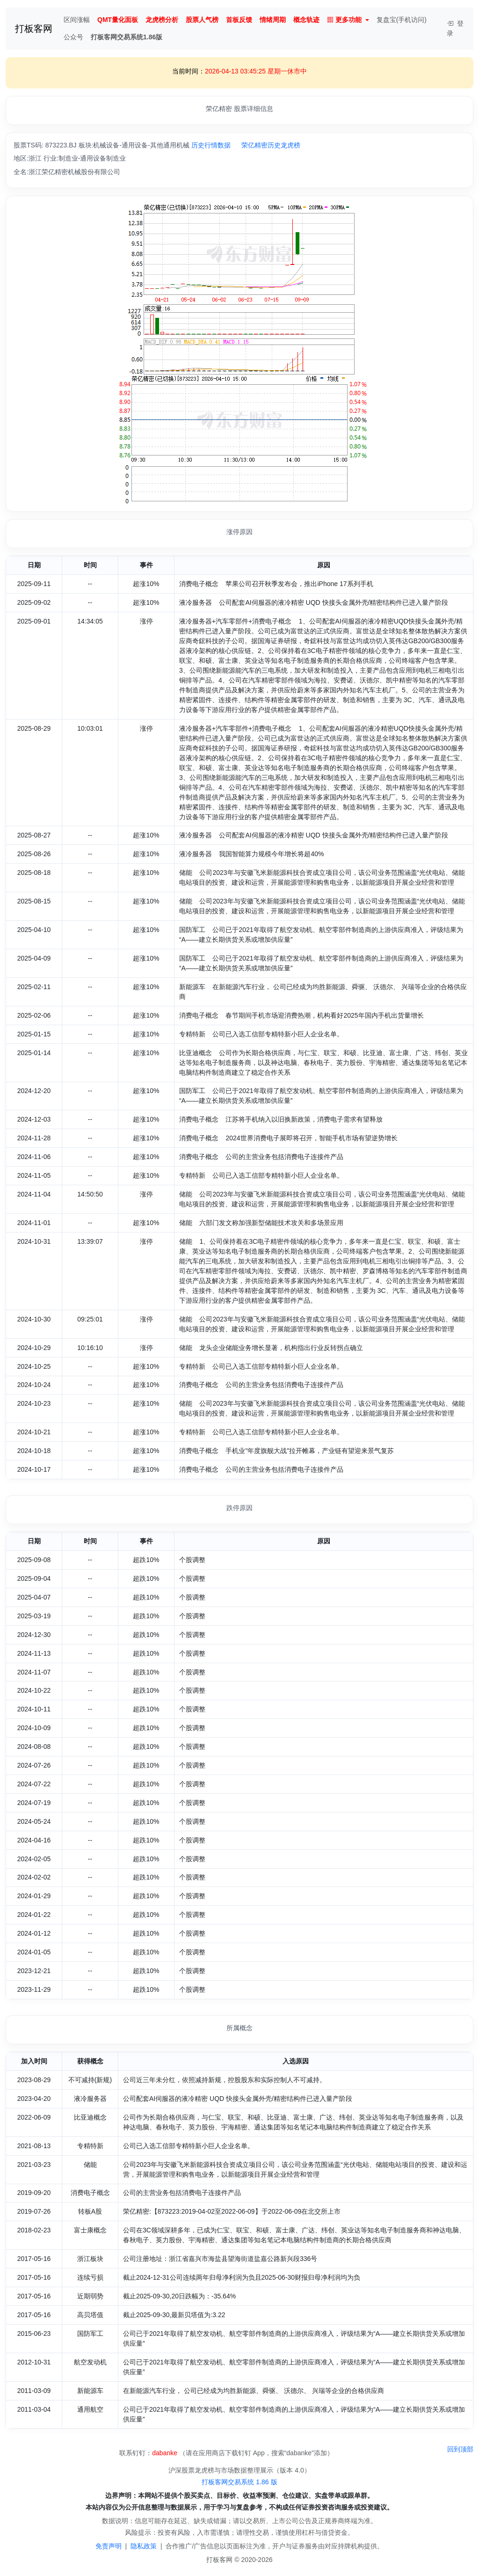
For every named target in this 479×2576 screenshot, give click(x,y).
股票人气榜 (202, 19)
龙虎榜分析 (161, 19)
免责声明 (108, 2546)
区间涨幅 (77, 19)
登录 (455, 28)
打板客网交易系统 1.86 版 (239, 2482)
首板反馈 (239, 19)
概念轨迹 (306, 19)
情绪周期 (273, 19)
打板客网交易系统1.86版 (126, 37)
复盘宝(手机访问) (402, 19)
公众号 (73, 37)
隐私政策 (144, 2546)
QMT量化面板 (117, 19)
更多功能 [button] (344, 20)
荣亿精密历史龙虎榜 (270, 145)
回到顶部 (460, 2449)
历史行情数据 (211, 145)
